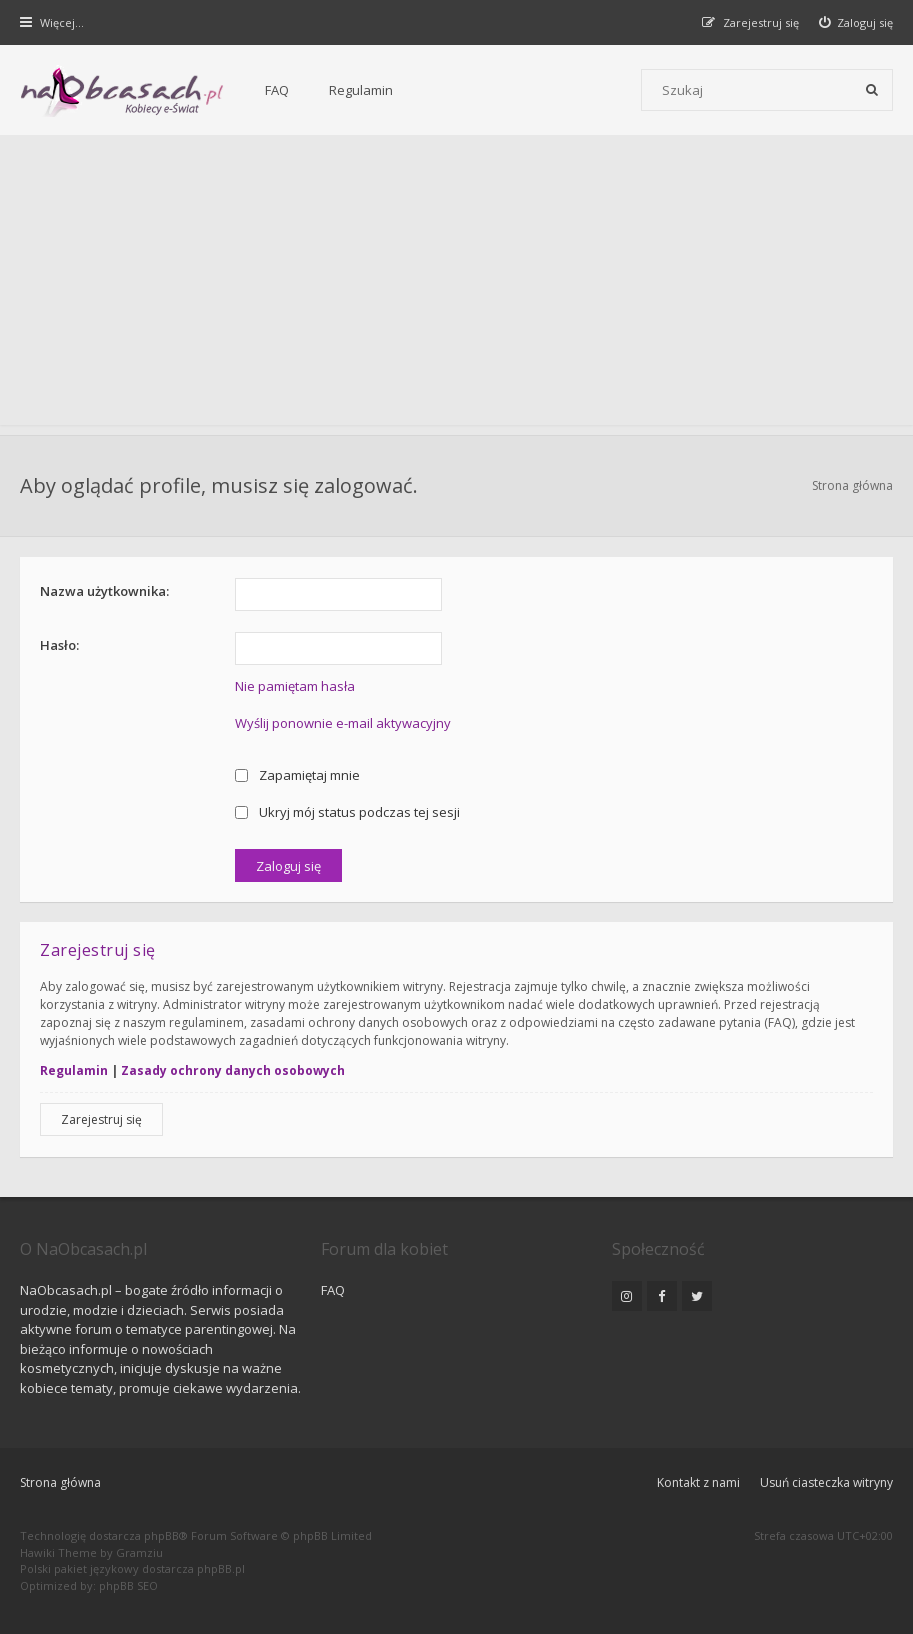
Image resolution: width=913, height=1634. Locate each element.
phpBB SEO (128, 1585)
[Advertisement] (456, 285)
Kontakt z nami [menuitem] (698, 1482)
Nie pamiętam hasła (295, 686)
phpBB (161, 1535)
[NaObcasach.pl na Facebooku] (662, 1296)
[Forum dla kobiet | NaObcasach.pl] (122, 91)
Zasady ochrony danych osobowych (233, 1070)
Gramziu (139, 1552)
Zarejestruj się (101, 1119)
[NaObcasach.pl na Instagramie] (627, 1296)
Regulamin (361, 90)
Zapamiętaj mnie (297, 775)
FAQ (277, 90)
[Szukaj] (872, 90)
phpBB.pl (221, 1568)
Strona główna (60, 1482)
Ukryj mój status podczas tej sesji (347, 812)
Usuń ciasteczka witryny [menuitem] (826, 1482)
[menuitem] (856, 22)
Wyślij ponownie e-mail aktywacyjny (343, 723)
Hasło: (59, 645)
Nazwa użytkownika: (104, 591)
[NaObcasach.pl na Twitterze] (697, 1296)
